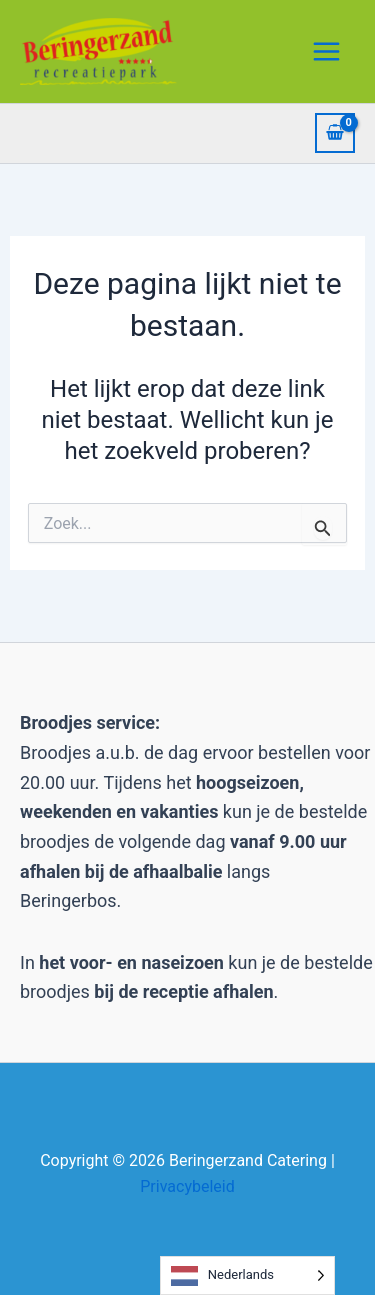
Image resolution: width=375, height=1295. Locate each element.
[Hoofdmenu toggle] (327, 51)
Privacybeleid (187, 1186)
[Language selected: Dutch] (247, 1275)
